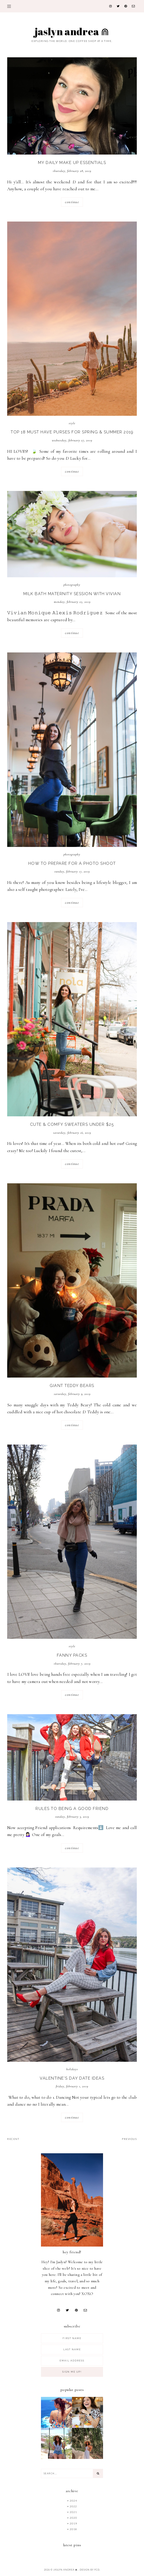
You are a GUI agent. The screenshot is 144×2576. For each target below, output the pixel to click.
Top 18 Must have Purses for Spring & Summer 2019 (72, 432)
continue (72, 202)
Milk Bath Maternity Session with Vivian (72, 593)
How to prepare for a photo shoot (72, 863)
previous (129, 2138)
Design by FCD (90, 2569)
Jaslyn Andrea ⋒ (72, 31)
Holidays (72, 2069)
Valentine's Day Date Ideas (72, 2078)
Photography (72, 585)
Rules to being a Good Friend (72, 1808)
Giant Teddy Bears (72, 1385)
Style (72, 423)
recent (13, 2138)
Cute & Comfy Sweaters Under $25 (72, 1124)
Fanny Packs (72, 1655)
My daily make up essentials (72, 162)
